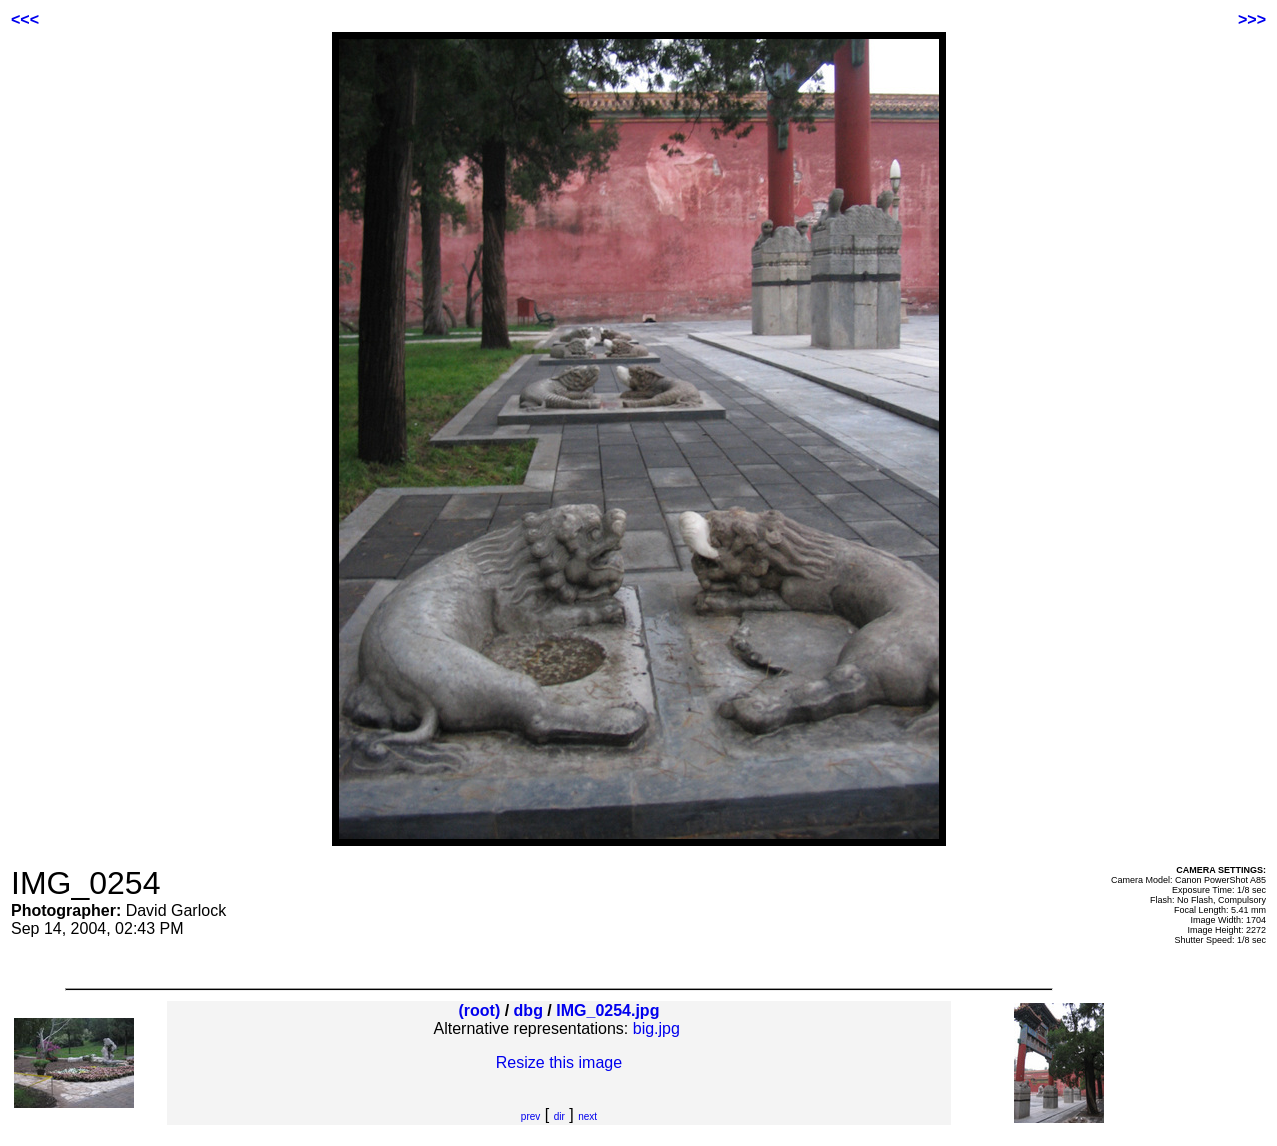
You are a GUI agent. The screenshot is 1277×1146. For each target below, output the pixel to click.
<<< (25, 19)
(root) (479, 1010)
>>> (1252, 19)
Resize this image (559, 1062)
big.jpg (656, 1028)
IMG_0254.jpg (607, 1010)
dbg (528, 1010)
